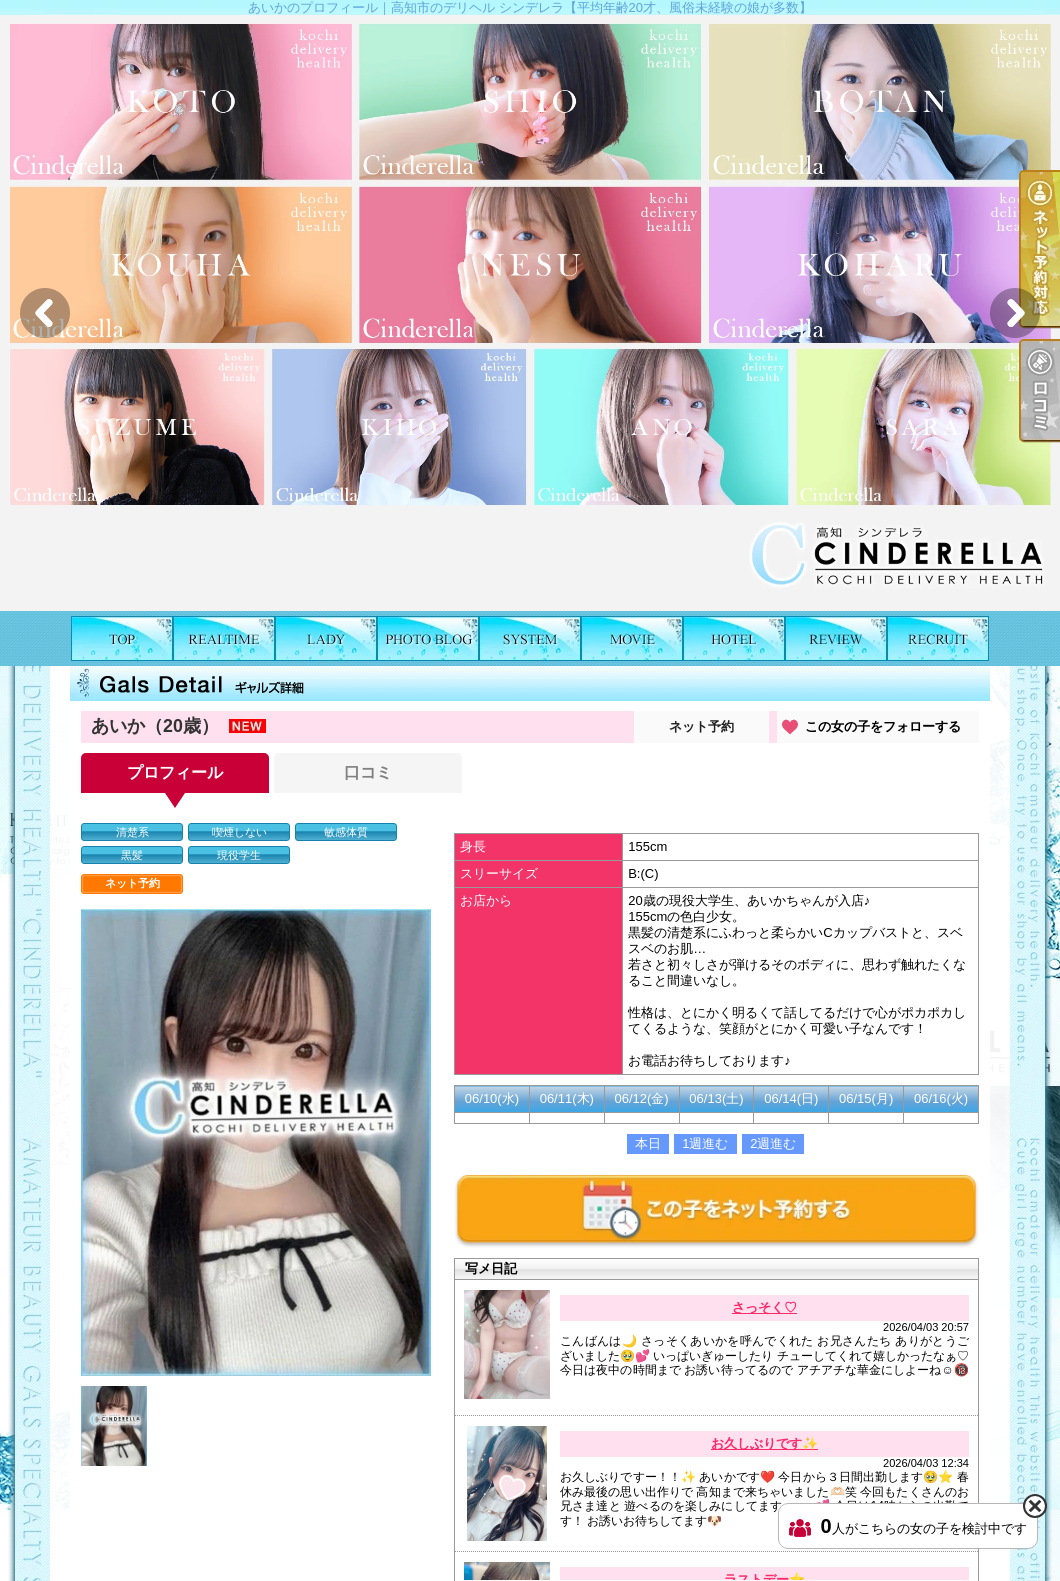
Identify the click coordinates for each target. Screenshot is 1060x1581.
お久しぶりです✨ (764, 1443)
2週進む (773, 1143)
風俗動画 (632, 638)
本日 (648, 1143)
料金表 (530, 638)
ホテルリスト (734, 638)
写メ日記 (428, 638)
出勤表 (224, 638)
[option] (530, 313)
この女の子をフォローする (883, 726)
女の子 (326, 638)
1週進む (705, 1143)
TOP (122, 638)
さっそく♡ (764, 1307)
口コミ (836, 638)
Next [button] (1015, 313)
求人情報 (938, 638)
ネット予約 (701, 726)
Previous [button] (45, 313)
